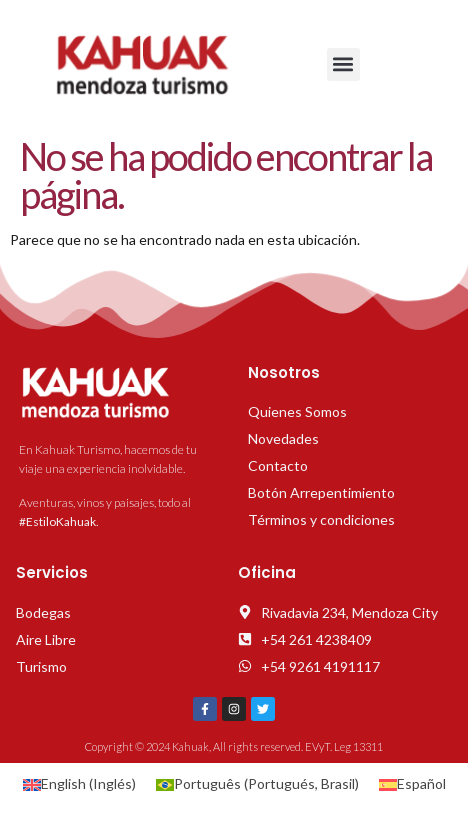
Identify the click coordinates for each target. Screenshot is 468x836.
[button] (343, 64)
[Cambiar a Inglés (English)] (79, 784)
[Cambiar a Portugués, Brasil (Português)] (257, 784)
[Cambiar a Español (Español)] (412, 784)
